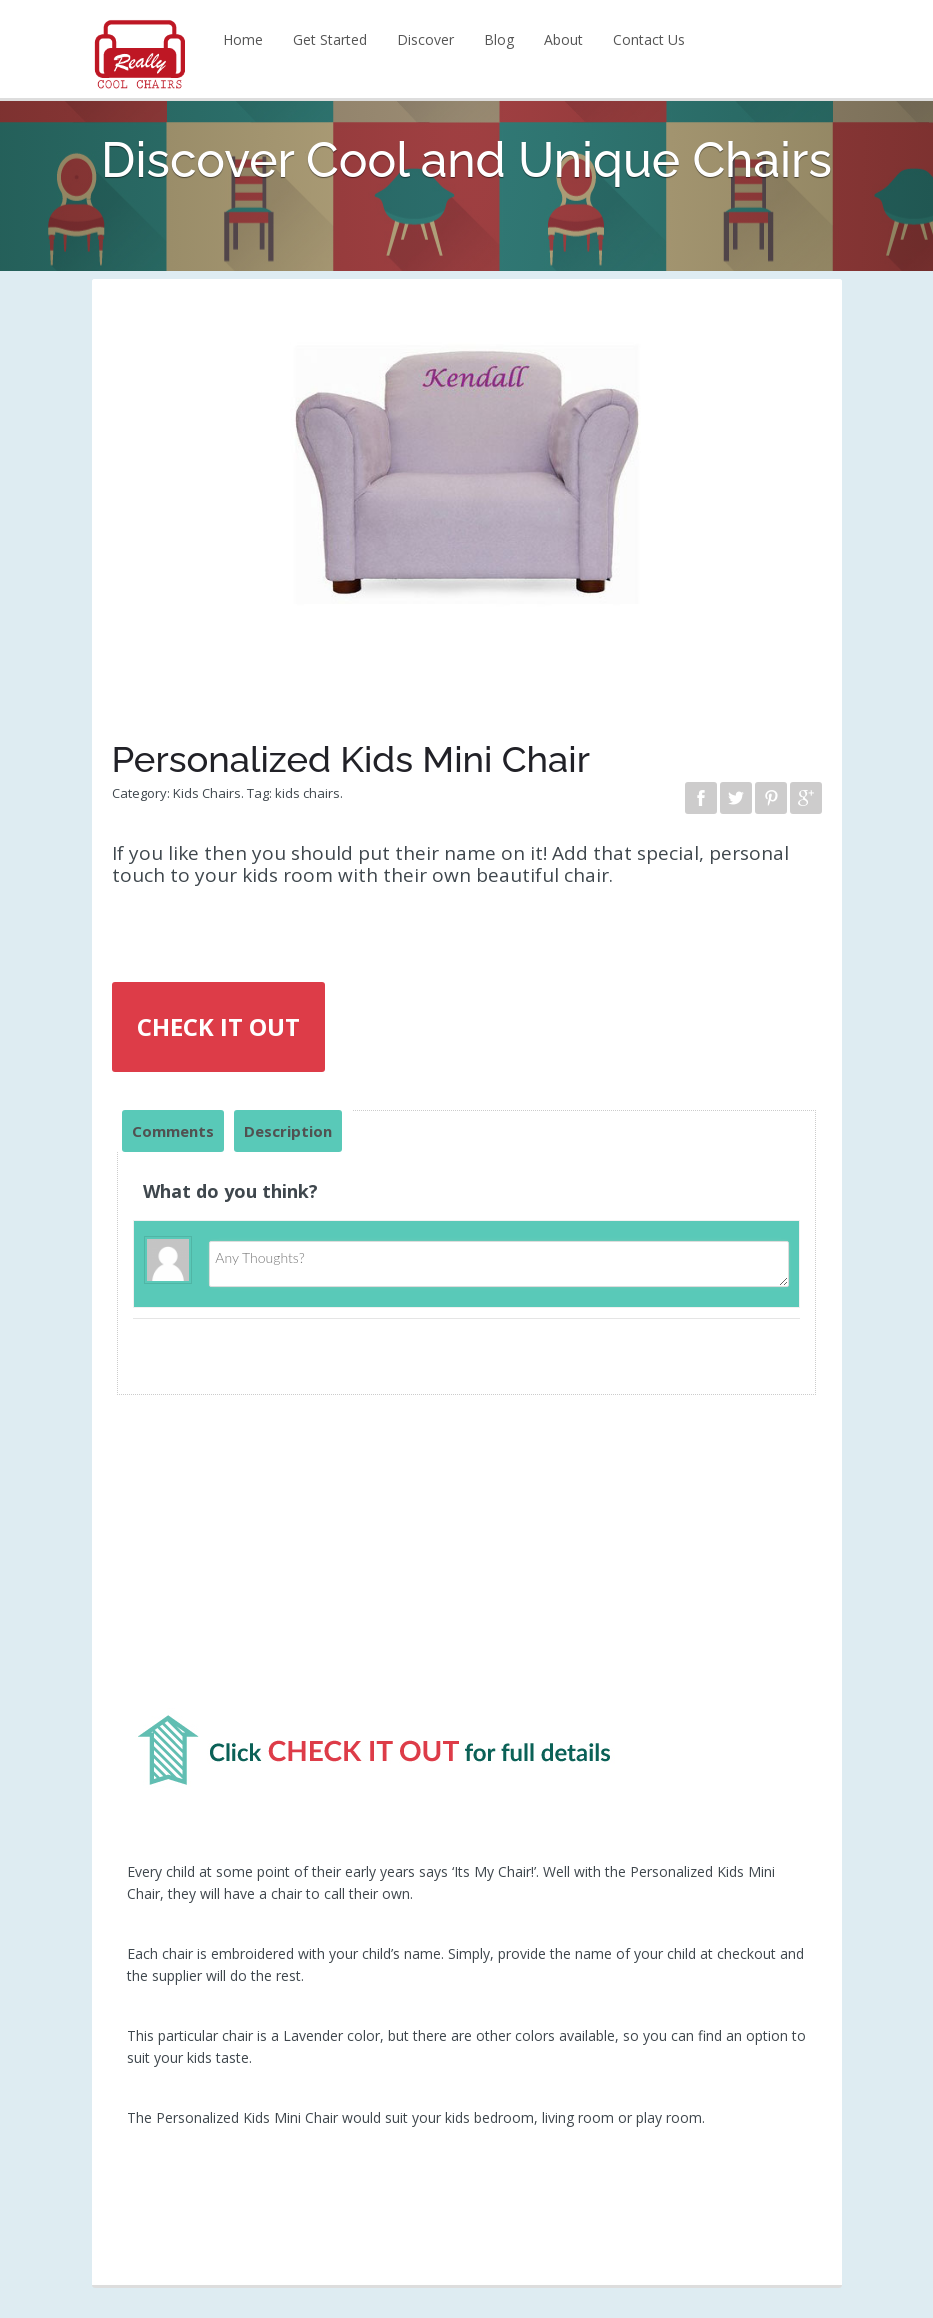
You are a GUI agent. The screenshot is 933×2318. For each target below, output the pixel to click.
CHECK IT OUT (218, 1026)
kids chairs (307, 793)
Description (288, 1131)
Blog (499, 39)
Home (243, 39)
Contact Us (649, 39)
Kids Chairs (207, 793)
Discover (425, 39)
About (563, 39)
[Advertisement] (467, 1563)
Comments (173, 1131)
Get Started (330, 39)
